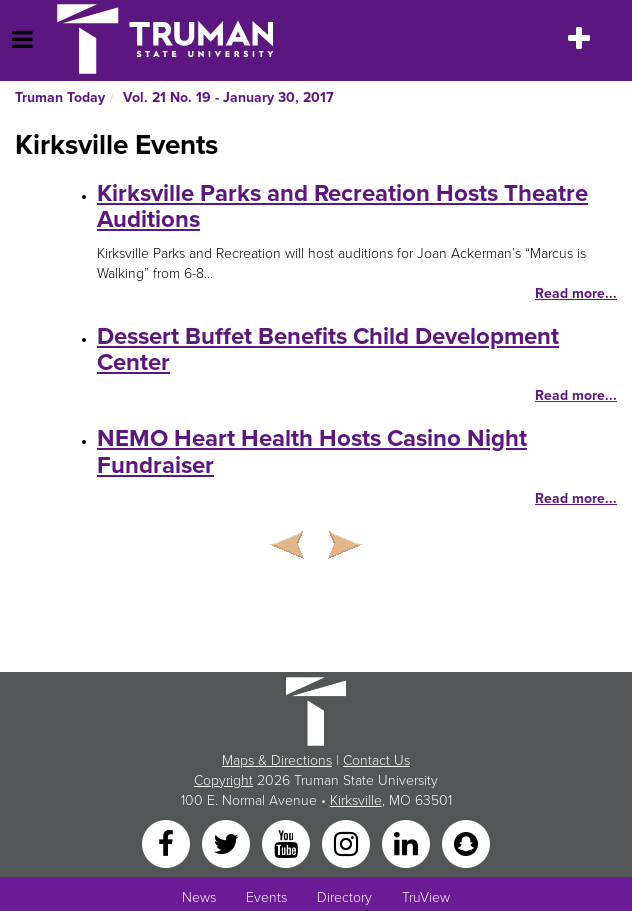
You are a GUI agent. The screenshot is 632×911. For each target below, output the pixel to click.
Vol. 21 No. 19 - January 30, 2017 (228, 97)
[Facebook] (168, 842)
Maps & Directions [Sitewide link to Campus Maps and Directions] (277, 760)
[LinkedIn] (408, 842)
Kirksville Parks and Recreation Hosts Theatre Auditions (342, 206)
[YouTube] (288, 842)
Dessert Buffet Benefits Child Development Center (328, 349)
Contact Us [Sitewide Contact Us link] (376, 760)
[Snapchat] (466, 842)
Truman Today (60, 97)
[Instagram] (348, 842)
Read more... (576, 293)
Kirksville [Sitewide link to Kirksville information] (356, 800)
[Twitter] (228, 842)
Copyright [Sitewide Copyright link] (223, 780)
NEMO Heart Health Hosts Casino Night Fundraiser (312, 451)
